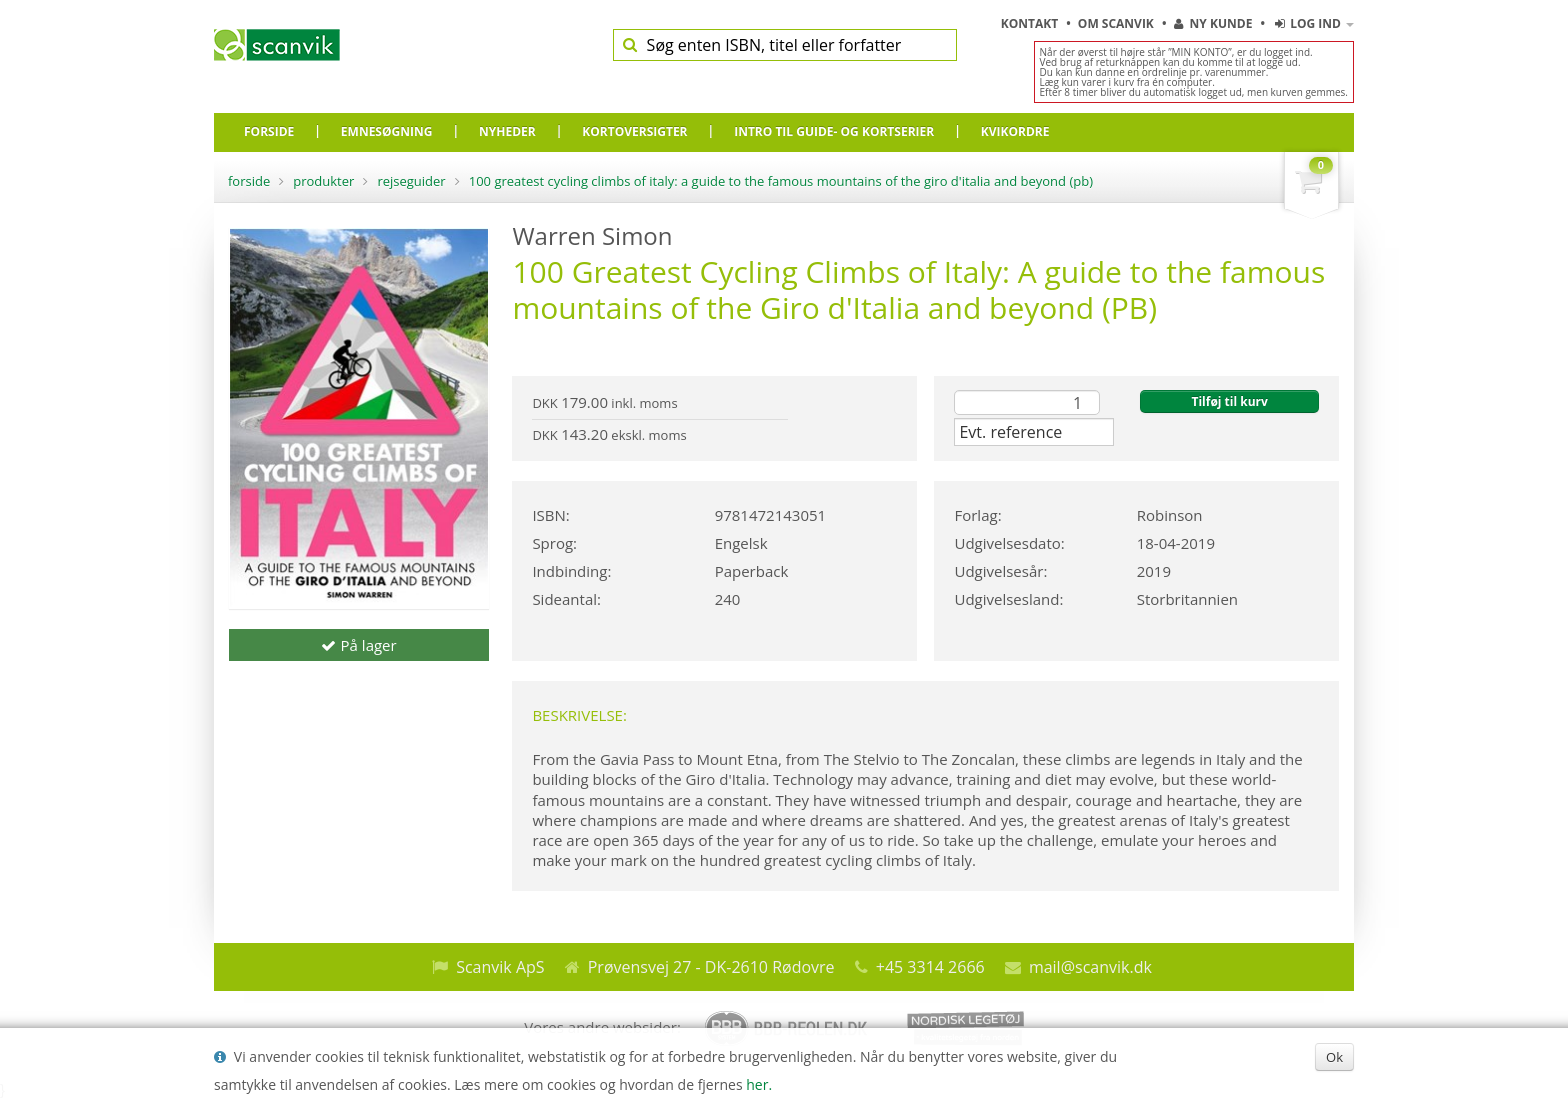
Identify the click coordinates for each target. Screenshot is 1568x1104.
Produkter (323, 181)
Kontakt (1031, 23)
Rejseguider (411, 181)
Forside (249, 181)
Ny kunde (1213, 23)
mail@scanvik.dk (1090, 967)
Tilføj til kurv (1229, 401)
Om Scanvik (1117, 23)
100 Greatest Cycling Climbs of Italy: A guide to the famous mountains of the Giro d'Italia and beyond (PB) (781, 181)
